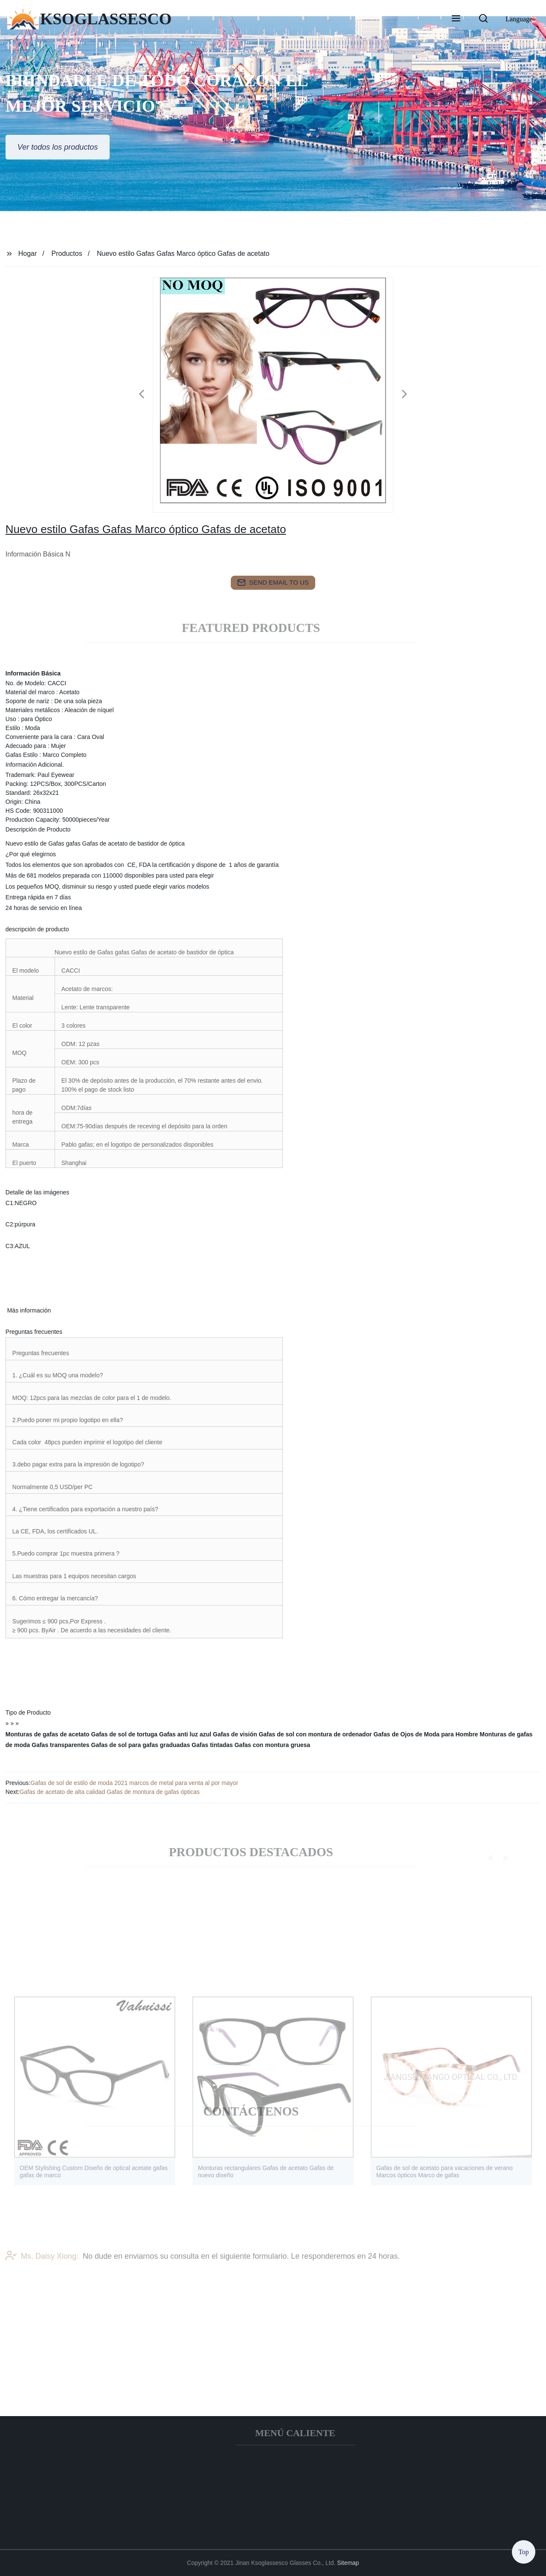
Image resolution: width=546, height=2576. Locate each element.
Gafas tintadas (212, 1744)
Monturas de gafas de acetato (48, 1734)
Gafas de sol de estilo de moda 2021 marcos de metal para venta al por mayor (134, 1782)
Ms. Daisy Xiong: (42, 2275)
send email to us (273, 582)
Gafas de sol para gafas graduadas (140, 1744)
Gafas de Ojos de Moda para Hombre (426, 1734)
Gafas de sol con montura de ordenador (315, 1734)
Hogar (27, 253)
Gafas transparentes (60, 1744)
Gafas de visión (235, 1734)
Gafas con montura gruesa (272, 1744)
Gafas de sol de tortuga (124, 1734)
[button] (456, 19)
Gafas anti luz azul (185, 1734)
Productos (67, 253)
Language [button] (518, 19)
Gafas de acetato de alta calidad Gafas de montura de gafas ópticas (109, 1791)
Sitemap (348, 2562)
